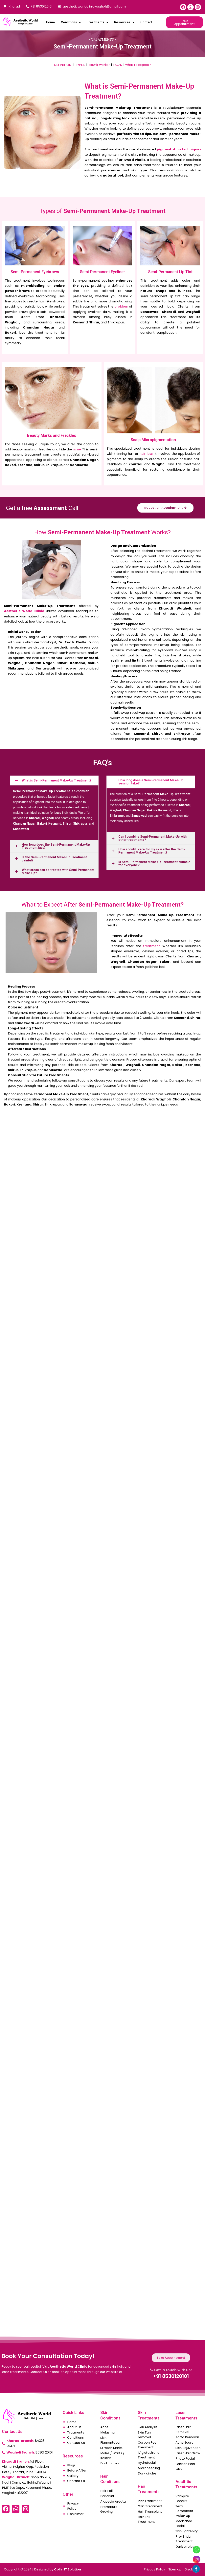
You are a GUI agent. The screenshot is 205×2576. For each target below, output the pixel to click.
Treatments (97, 22)
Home (50, 22)
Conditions (71, 22)
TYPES (80, 65)
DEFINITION (63, 65)
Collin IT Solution (67, 2569)
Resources (124, 22)
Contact (146, 22)
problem (121, 437)
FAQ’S (117, 65)
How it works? (100, 65)
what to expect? (138, 65)
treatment (151, 1011)
